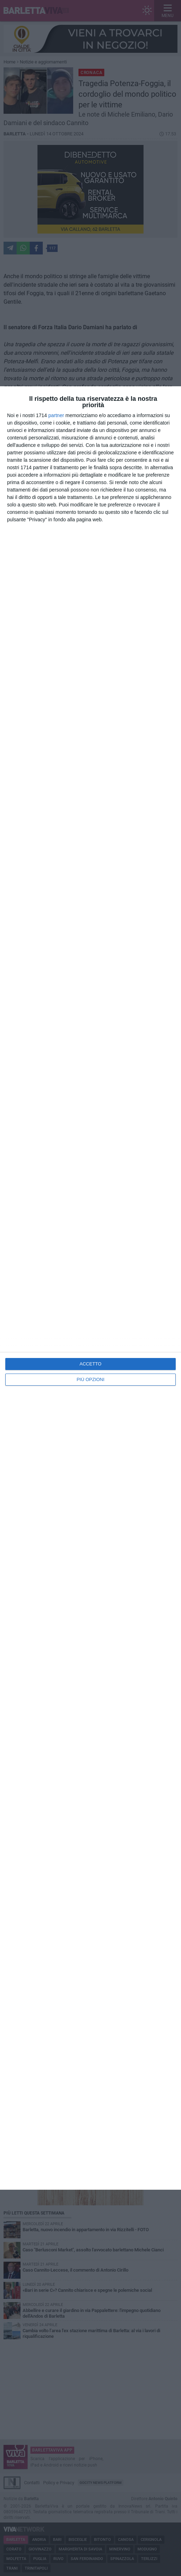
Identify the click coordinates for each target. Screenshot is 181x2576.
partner (56, 415)
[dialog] (90, 1287)
